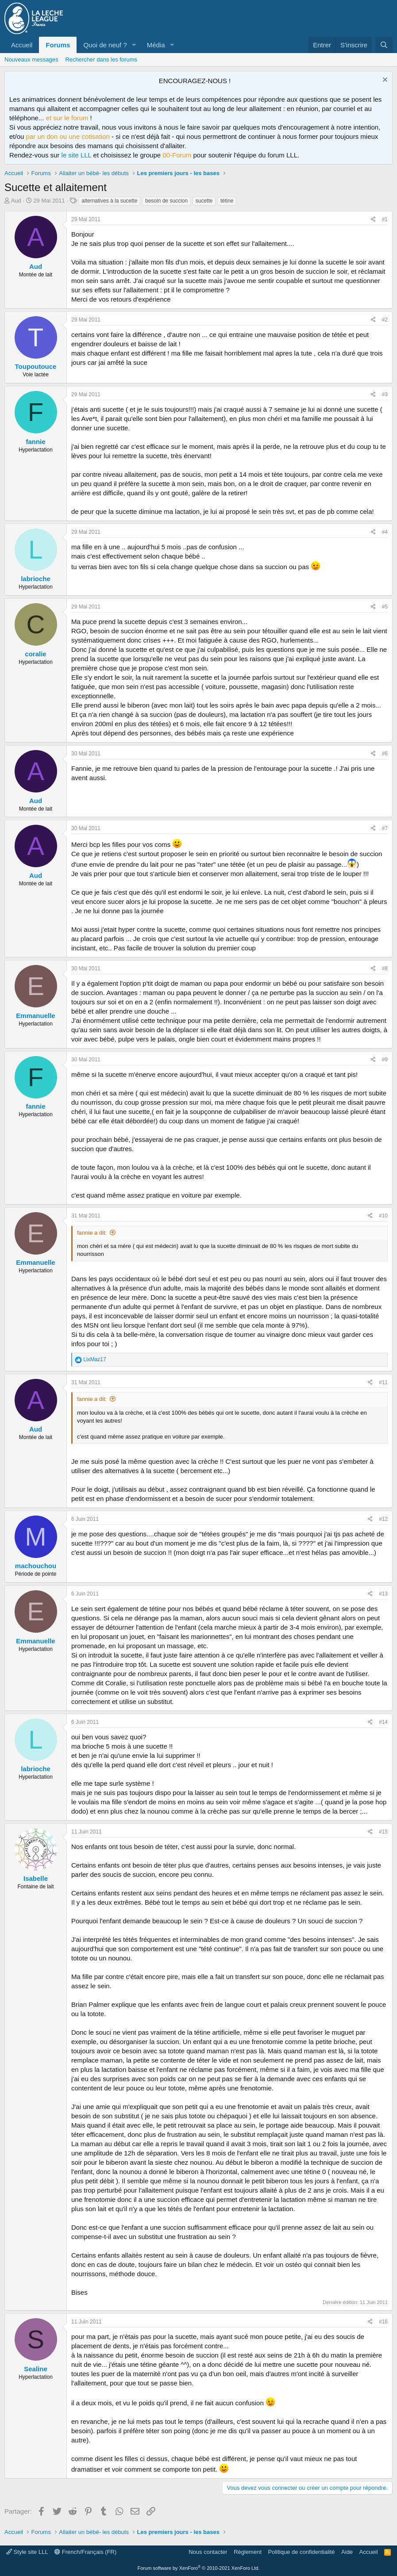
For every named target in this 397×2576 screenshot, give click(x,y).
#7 (385, 828)
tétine (226, 201)
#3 (385, 394)
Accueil (21, 45)
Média (156, 45)
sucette (204, 201)
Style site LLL (27, 2552)
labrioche (35, 578)
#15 (383, 1832)
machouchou (35, 1565)
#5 (385, 607)
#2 (385, 320)
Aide (347, 2552)
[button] (134, 45)
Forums (58, 45)
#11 (383, 1382)
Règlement (248, 2552)
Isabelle (35, 1878)
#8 (385, 968)
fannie (35, 441)
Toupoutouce (36, 366)
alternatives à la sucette (109, 201)
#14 (383, 1722)
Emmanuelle (35, 1015)
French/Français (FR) (85, 2552)
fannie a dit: (92, 1232)
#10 (383, 1216)
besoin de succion (166, 201)
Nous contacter (208, 2552)
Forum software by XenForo (199, 2568)
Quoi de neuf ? (105, 45)
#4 (385, 532)
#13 (383, 1594)
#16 (383, 2322)
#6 (385, 753)
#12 (383, 1519)
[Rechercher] (384, 45)
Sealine (35, 2369)
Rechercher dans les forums (101, 59)
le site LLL (77, 155)
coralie (35, 654)
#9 (385, 1059)
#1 (385, 219)
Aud (16, 200)
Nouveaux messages (31, 59)
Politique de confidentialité (301, 2552)
